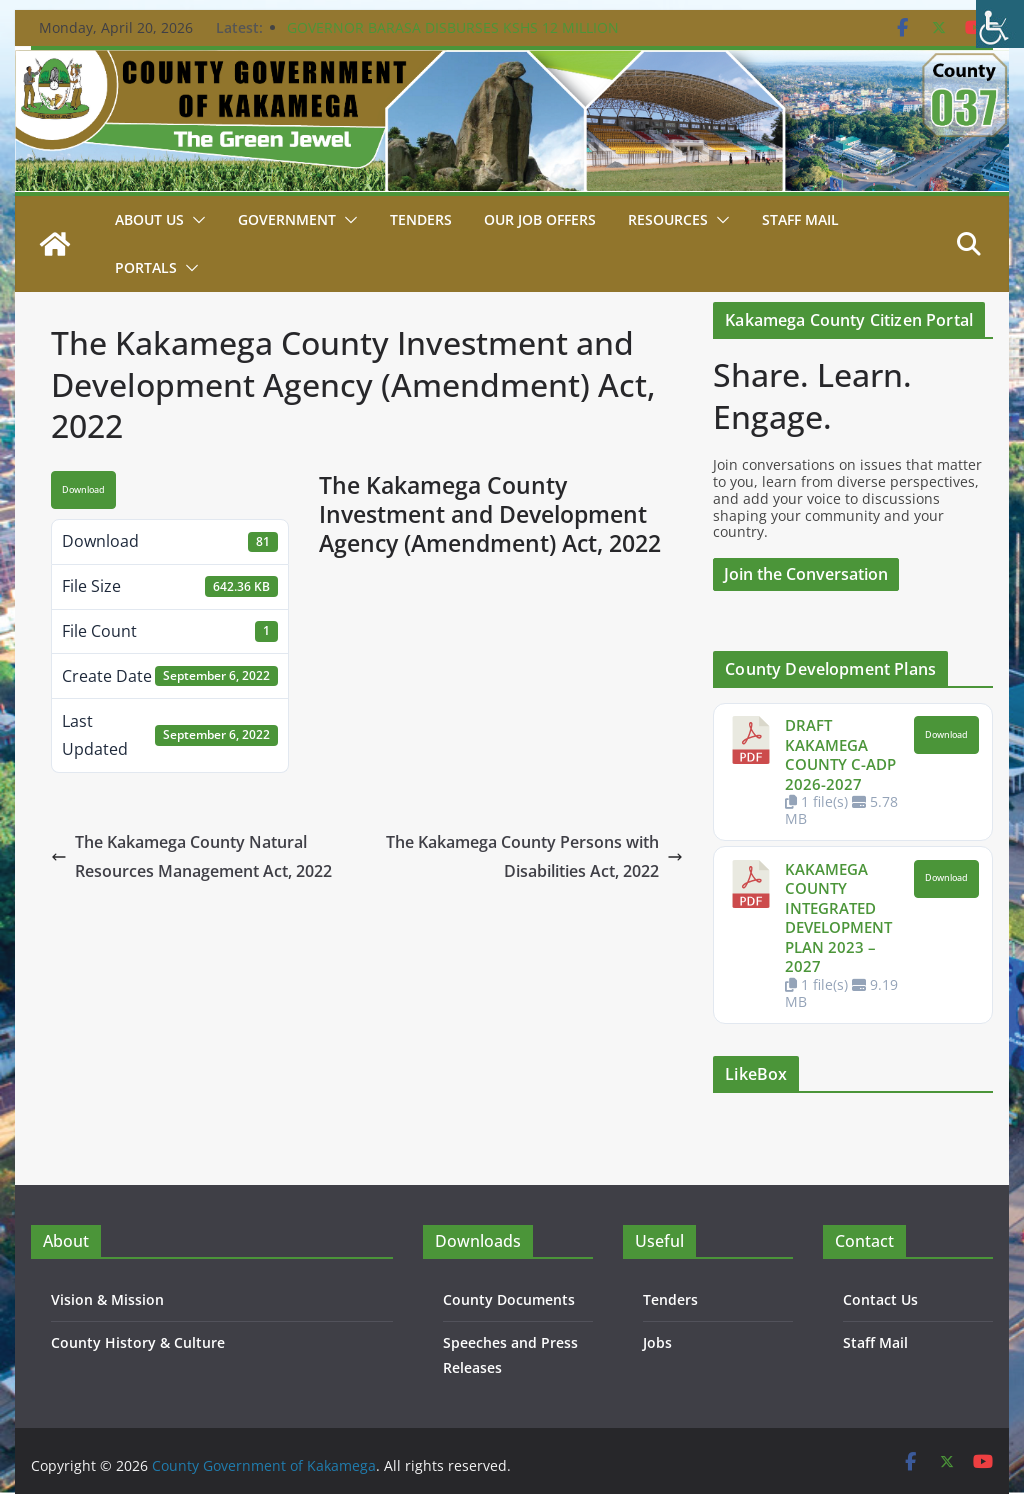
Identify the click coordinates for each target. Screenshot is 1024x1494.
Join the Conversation (806, 574)
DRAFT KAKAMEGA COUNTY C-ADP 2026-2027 (840, 754)
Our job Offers (540, 219)
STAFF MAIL (800, 219)
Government (287, 219)
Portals (146, 267)
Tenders (421, 219)
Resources (668, 219)
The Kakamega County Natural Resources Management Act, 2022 (191, 856)
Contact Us (880, 1299)
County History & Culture (138, 1342)
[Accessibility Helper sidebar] (1000, 24)
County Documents (509, 1299)
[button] (195, 220)
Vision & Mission (107, 1299)
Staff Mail (875, 1342)
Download (83, 490)
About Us (149, 219)
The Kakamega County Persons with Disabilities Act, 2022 (534, 856)
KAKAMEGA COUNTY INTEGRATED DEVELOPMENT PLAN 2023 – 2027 (838, 918)
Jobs (657, 1342)
